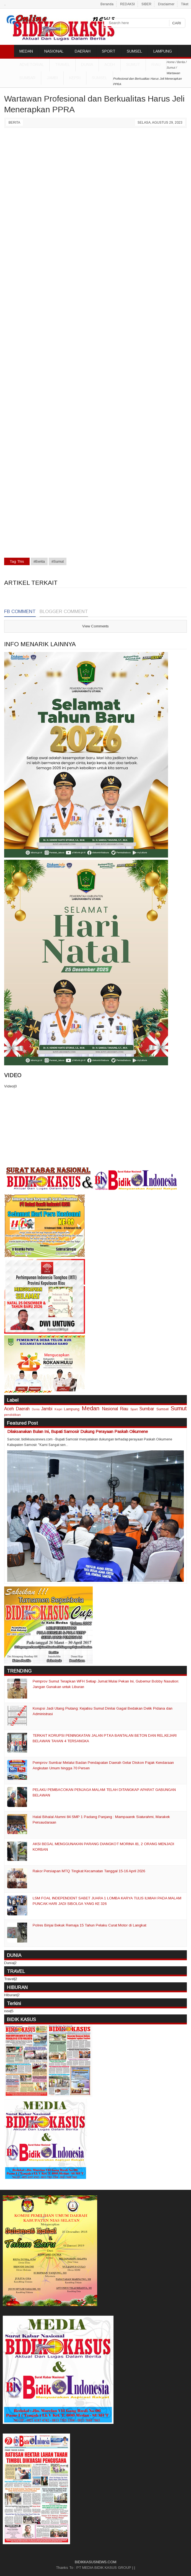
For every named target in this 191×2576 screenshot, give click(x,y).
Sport (134, 1409)
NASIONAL (53, 51)
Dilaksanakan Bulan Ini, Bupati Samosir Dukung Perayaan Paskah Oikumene (77, 1431)
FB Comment (20, 611)
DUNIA (87, 64)
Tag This (17, 561)
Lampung (71, 1409)
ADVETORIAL (31, 64)
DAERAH (83, 51)
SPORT (108, 51)
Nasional (110, 1408)
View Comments (95, 626)
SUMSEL (134, 51)
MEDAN (26, 51)
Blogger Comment (64, 611)
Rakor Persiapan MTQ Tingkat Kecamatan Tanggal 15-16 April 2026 (89, 1871)
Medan (90, 1408)
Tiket (184, 4)
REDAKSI (127, 4)
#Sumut (57, 561)
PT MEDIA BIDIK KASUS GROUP (103, 2567)
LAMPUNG (162, 51)
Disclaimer (166, 4)
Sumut (133, 64)
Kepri (75, 78)
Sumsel (99, 78)
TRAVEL (62, 64)
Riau (156, 64)
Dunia (36, 1409)
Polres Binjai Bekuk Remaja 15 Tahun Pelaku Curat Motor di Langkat (89, 1925)
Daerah (23, 1408)
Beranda (106, 4)
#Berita (39, 561)
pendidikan (12, 1414)
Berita (14, 122)
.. (5, 4)
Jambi (52, 78)
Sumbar (27, 78)
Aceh (109, 64)
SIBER (146, 4)
